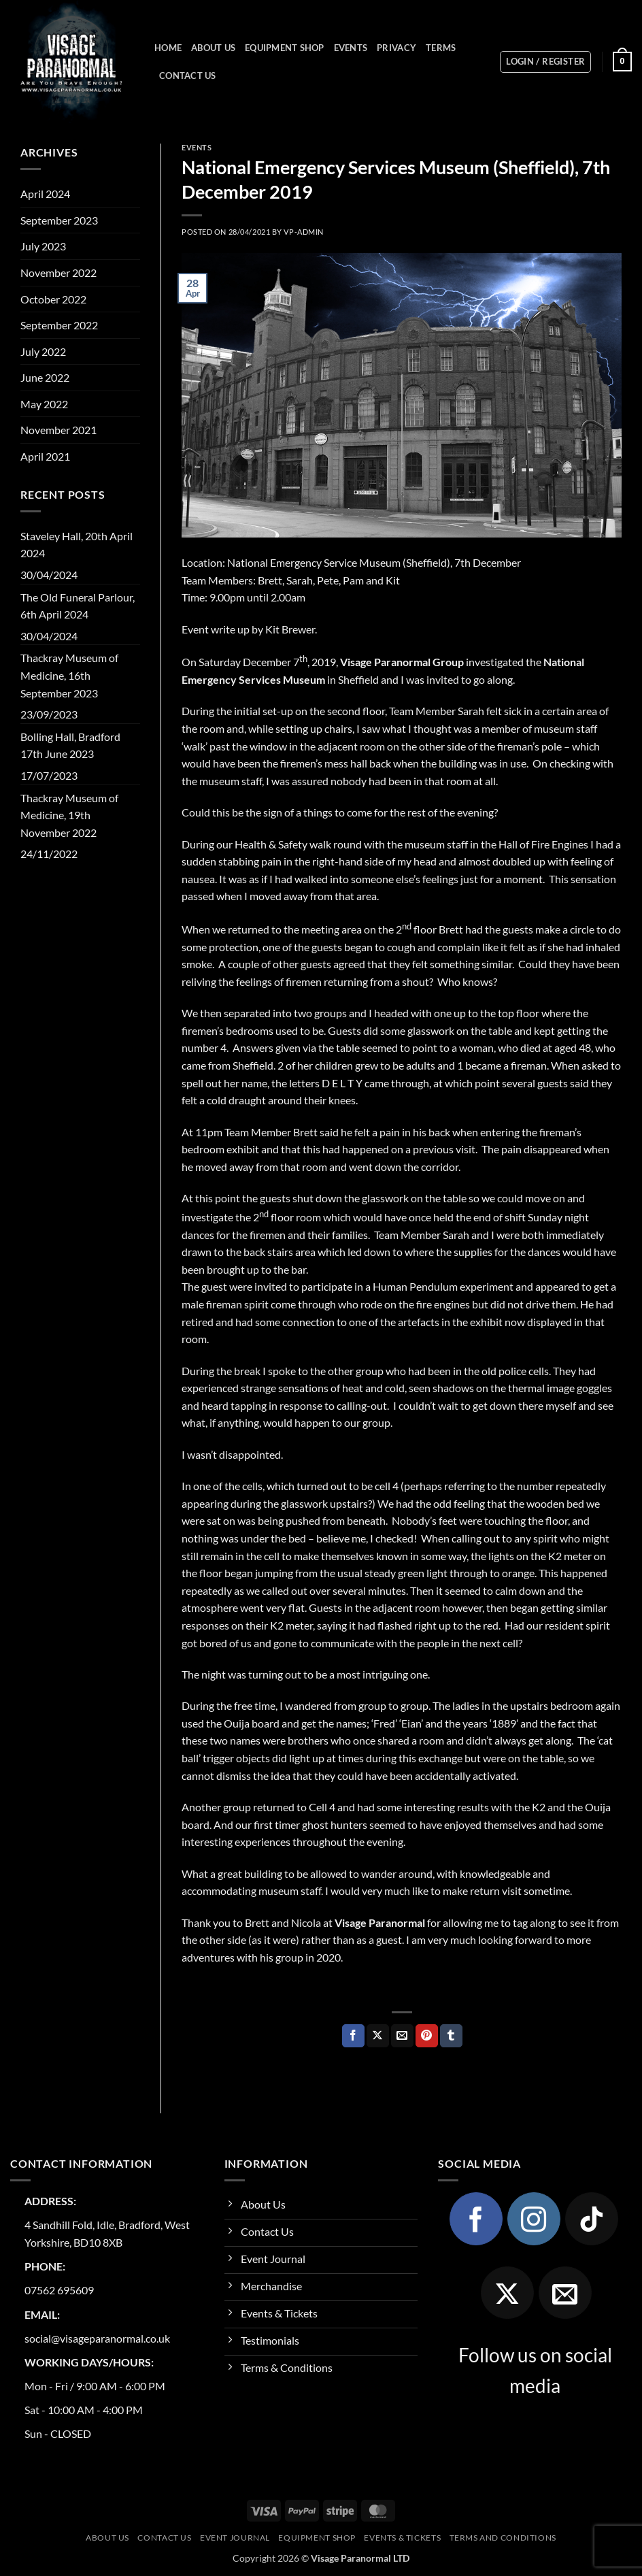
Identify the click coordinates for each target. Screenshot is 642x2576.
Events (351, 47)
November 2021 (58, 429)
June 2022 (44, 377)
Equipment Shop (284, 47)
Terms (441, 47)
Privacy (396, 47)
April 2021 (45, 456)
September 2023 (59, 220)
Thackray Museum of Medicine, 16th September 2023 (69, 675)
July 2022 (43, 351)
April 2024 (45, 193)
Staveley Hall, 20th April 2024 (76, 544)
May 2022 (44, 403)
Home (168, 47)
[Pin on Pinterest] (427, 2035)
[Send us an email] (565, 2292)
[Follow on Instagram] (533, 2218)
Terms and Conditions (503, 2537)
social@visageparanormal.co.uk (97, 2338)
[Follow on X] (507, 2292)
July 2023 (43, 246)
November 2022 (58, 272)
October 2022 (53, 299)
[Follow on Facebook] (476, 2218)
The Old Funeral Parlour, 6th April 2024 (77, 606)
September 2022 (59, 324)
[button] (545, 62)
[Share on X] (378, 2035)
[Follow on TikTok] (591, 2218)
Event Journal (235, 2537)
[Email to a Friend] (402, 2035)
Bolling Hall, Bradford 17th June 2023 (70, 745)
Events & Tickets (402, 2537)
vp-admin (303, 231)
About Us (213, 47)
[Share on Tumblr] (451, 2035)
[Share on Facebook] (353, 2035)
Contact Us (187, 75)
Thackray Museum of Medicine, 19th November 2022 (69, 815)
